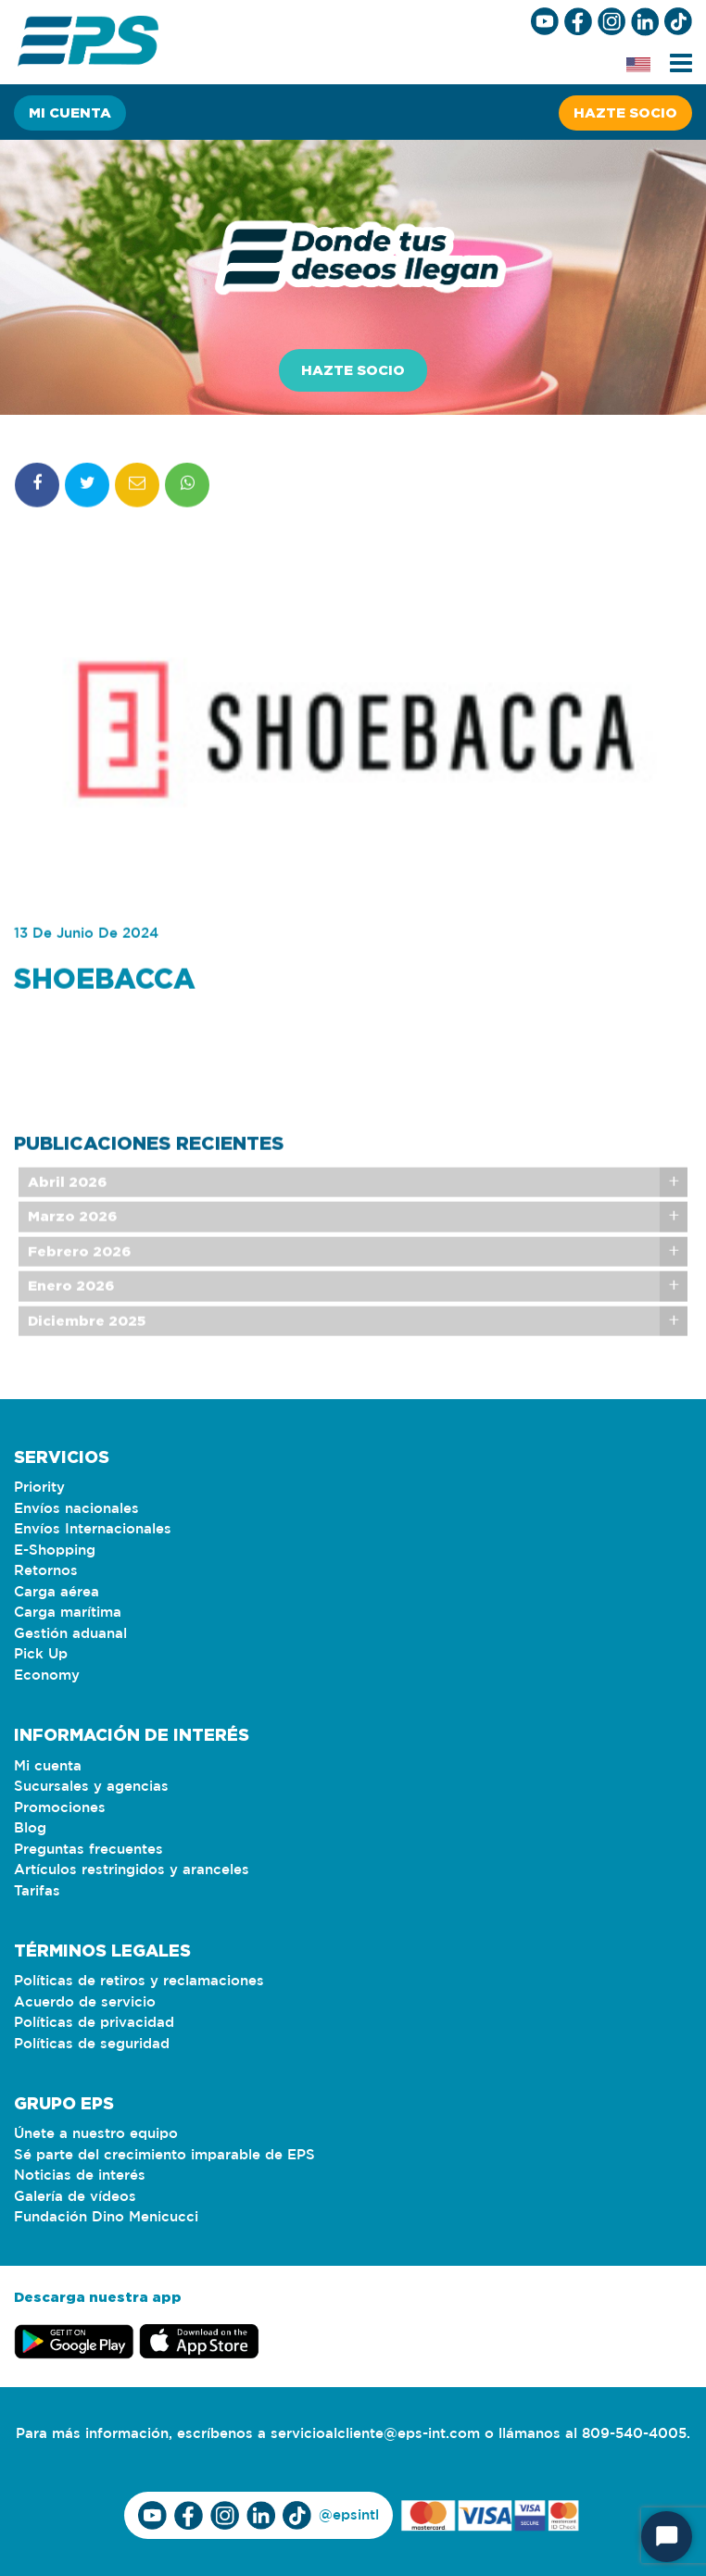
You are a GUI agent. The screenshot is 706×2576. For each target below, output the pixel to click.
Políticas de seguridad (92, 2044)
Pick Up (41, 1654)
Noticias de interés (79, 2176)
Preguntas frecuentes (88, 1850)
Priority (39, 1488)
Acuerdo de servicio (85, 2002)
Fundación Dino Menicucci (106, 2217)
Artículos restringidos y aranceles (131, 1870)
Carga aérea (56, 1592)
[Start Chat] (666, 2536)
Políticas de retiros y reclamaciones (139, 1981)
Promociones (60, 1808)
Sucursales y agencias (91, 1787)
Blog (30, 1828)
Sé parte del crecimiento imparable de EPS (164, 2155)
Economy (47, 1675)
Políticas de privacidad (94, 2023)
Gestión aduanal (70, 1634)
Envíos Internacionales (92, 1529)
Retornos (46, 1571)
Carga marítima (67, 1613)
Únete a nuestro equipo (96, 2134)
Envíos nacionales (76, 1509)
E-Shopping (54, 1550)
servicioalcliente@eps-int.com (375, 2434)
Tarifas (37, 1891)
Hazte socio (625, 112)
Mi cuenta (70, 112)
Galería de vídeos (75, 2197)
